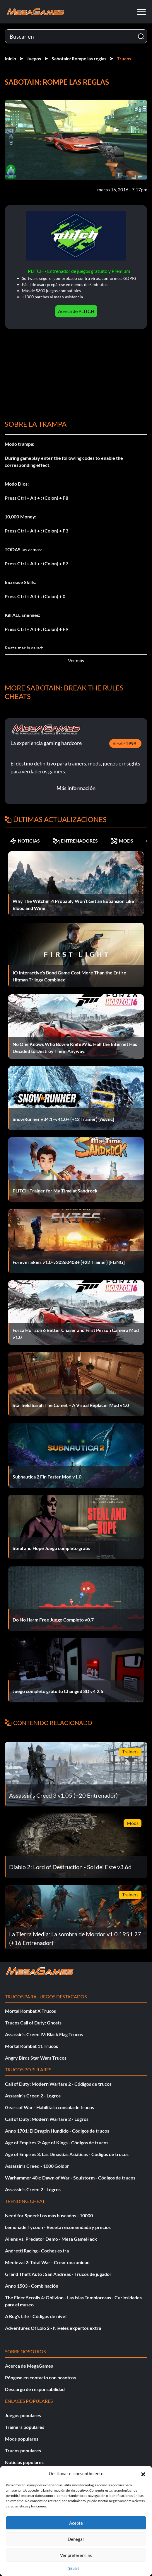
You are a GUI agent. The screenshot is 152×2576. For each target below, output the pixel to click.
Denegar (76, 2539)
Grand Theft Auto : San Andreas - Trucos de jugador (58, 2274)
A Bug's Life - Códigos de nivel (35, 2316)
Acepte (76, 2523)
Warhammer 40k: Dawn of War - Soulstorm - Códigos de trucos (70, 2177)
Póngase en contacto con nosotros (40, 2377)
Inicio (10, 58)
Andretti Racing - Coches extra (37, 2250)
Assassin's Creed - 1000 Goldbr (37, 2166)
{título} (73, 2568)
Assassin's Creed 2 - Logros (33, 2095)
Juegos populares (23, 2415)
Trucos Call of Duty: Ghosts (33, 2022)
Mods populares (21, 2438)
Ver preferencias (76, 2555)
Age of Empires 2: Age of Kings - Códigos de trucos (56, 2142)
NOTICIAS (25, 841)
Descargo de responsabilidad (35, 2389)
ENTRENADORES (75, 841)
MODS (122, 841)
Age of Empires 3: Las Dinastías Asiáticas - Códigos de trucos (67, 2154)
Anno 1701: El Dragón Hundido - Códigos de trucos (57, 2130)
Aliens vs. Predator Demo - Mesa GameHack (51, 2239)
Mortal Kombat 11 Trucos (31, 2046)
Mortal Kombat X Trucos (30, 2011)
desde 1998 (124, 743)
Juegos (34, 58)
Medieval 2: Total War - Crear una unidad (47, 2262)
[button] (143, 2473)
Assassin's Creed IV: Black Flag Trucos (44, 2034)
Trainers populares (24, 2427)
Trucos (124, 58)
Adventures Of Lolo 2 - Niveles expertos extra (53, 2328)
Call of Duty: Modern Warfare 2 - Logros (46, 2119)
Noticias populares (24, 2462)
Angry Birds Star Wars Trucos (35, 2058)
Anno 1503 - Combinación (31, 2286)
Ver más (76, 660)
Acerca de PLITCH (76, 311)
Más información (76, 788)
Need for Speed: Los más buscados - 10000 (49, 2215)
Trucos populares (23, 2450)
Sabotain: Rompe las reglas (79, 58)
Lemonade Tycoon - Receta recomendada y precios (58, 2227)
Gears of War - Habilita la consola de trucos (49, 2107)
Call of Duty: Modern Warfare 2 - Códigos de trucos (58, 2084)
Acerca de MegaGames (29, 2366)
